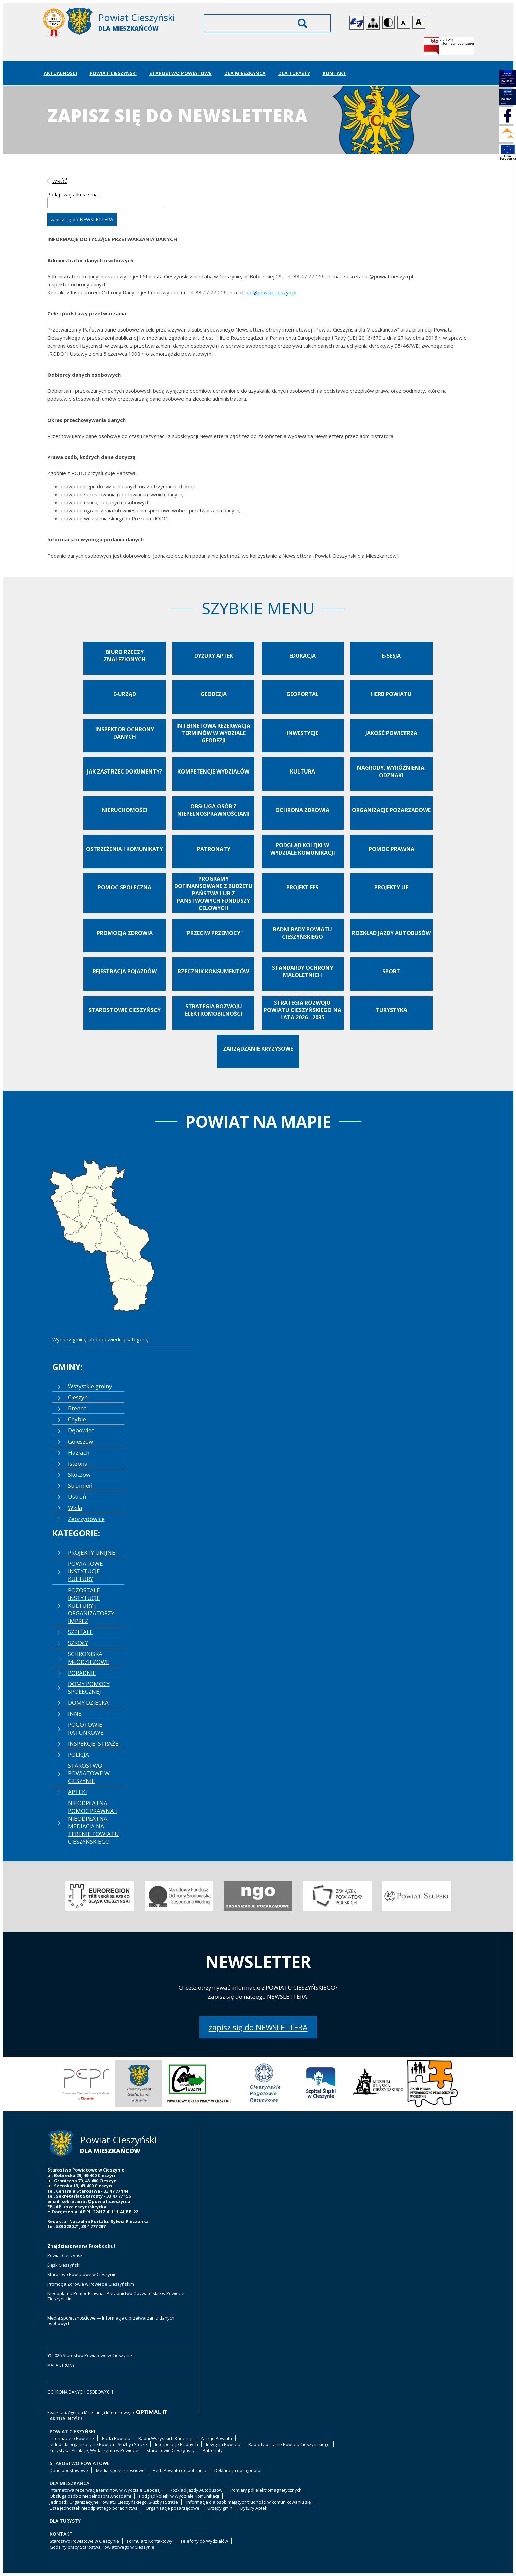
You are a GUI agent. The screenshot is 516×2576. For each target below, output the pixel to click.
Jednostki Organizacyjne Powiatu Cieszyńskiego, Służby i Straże (114, 2502)
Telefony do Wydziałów (204, 2541)
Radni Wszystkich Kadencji (165, 2438)
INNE (75, 1713)
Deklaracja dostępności (238, 2470)
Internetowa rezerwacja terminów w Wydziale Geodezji (106, 2490)
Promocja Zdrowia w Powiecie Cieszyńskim (91, 2284)
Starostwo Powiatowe (180, 73)
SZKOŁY (78, 1643)
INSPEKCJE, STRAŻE (93, 1743)
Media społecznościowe (120, 2470)
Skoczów (79, 1474)
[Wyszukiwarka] (267, 23)
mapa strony (61, 2365)
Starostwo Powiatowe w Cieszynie (82, 2274)
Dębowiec (81, 1430)
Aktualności (60, 73)
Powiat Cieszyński (113, 73)
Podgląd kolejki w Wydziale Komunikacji (179, 2496)
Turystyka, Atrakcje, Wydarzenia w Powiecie (94, 2450)
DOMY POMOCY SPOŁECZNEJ (89, 1687)
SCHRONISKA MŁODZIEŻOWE (88, 1658)
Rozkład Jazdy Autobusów (196, 2490)
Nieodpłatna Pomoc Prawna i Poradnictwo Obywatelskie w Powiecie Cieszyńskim (116, 2296)
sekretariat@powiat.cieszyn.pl (97, 2201)
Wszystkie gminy (90, 1386)
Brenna (77, 1408)
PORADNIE (82, 1673)
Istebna (78, 1463)
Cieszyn (78, 1397)
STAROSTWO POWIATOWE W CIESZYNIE (89, 1773)
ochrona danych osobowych (80, 2392)
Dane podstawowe (69, 2470)
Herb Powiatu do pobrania (179, 2470)
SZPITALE (80, 1632)
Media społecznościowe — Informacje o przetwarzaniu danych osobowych (110, 2320)
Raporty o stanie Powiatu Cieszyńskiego (289, 2444)
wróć (59, 181)
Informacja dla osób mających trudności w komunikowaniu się (248, 2502)
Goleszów (80, 1441)
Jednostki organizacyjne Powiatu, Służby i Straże (98, 2444)
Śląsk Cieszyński (63, 2265)
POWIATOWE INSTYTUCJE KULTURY (85, 1571)
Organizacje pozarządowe (172, 2508)
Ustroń (77, 1496)
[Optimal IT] (151, 2412)
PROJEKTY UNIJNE (91, 1552)
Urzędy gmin (219, 2508)
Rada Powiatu (116, 2438)
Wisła (75, 1508)
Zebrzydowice (86, 1519)
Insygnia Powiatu (223, 2444)
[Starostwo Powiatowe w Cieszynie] (114, 24)
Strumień (80, 1485)
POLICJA (78, 1754)
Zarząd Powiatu (216, 2438)
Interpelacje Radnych (176, 2444)
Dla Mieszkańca (245, 73)
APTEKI (77, 1792)
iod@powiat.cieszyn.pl (271, 292)
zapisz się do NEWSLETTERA (258, 2027)
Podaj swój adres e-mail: (74, 194)
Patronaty (213, 2450)
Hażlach (78, 1452)
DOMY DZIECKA (88, 1702)
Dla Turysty (294, 73)
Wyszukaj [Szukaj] (302, 23)
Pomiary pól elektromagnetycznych (266, 2490)
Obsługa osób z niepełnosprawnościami (90, 2496)
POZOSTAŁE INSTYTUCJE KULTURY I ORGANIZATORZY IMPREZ (91, 1605)
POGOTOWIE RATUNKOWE (86, 1728)
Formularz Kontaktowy (149, 2541)
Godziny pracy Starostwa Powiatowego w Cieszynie (102, 2547)
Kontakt (334, 73)
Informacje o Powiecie (72, 2438)
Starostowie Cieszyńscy (170, 2450)
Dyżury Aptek (253, 2508)
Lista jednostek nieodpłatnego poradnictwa (94, 2508)
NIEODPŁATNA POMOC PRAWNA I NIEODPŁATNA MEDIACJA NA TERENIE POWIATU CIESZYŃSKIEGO (93, 1822)
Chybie (77, 1419)
